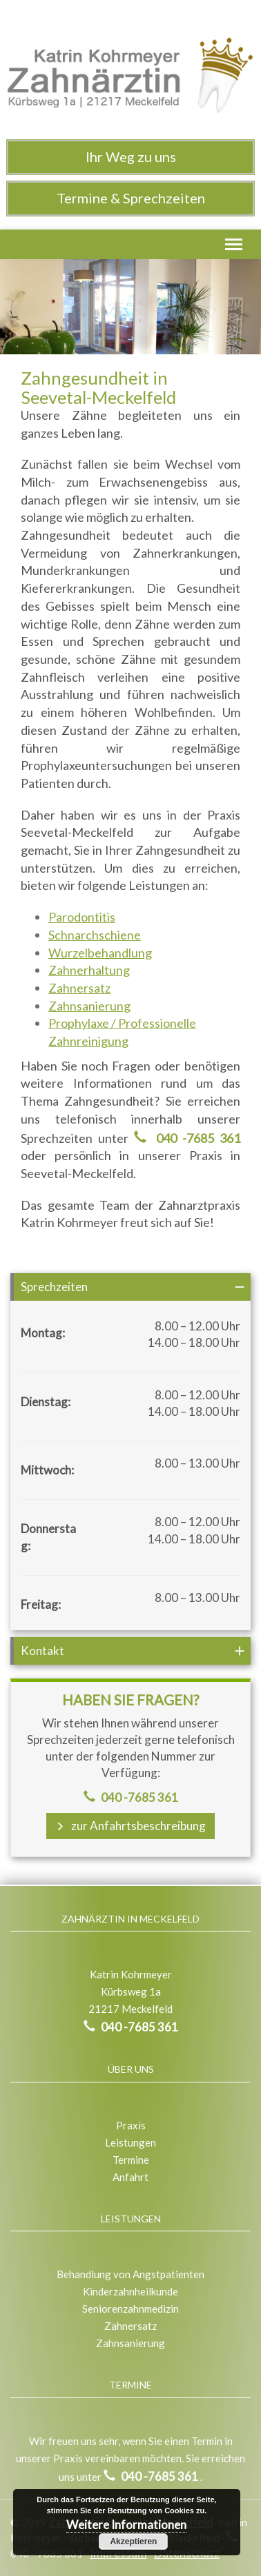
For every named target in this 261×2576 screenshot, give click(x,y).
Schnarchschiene (94, 934)
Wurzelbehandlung (100, 952)
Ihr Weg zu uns (131, 156)
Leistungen (130, 2142)
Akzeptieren (133, 2541)
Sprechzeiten (54, 1286)
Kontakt (42, 1650)
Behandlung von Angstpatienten (130, 2274)
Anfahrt (130, 2177)
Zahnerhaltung (89, 969)
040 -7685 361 (195, 1138)
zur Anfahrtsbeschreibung (130, 1825)
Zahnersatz (79, 987)
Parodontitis (81, 916)
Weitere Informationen (126, 2524)
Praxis (131, 2125)
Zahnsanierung (89, 1005)
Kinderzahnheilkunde (130, 2291)
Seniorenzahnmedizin (130, 2308)
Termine (131, 2159)
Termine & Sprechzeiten (131, 198)
